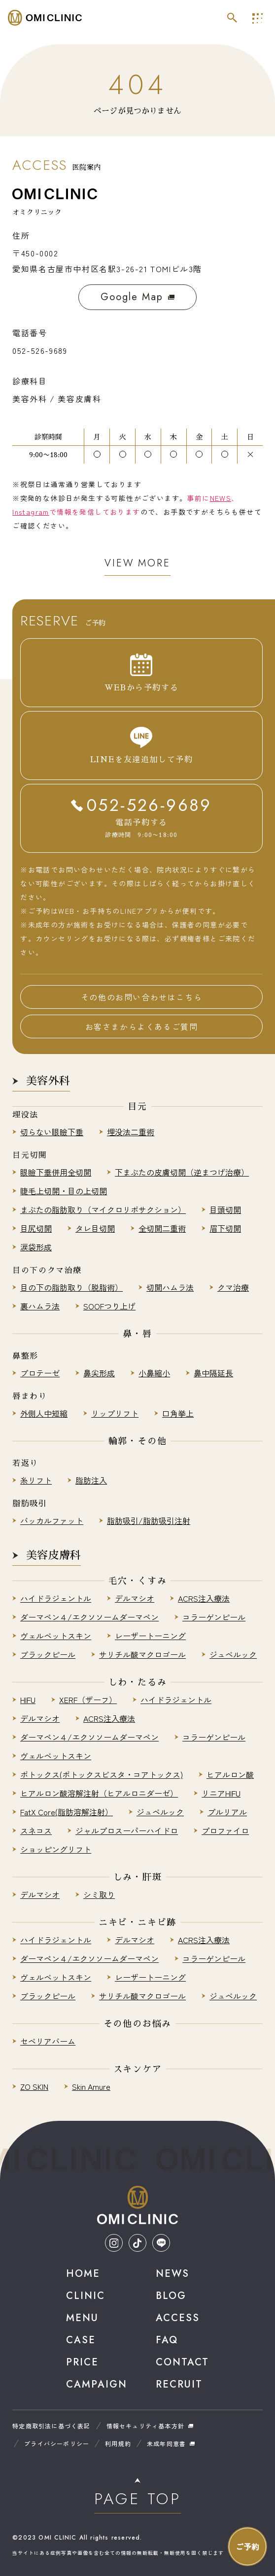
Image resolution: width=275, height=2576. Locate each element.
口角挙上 (178, 1413)
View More (137, 563)
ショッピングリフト (55, 1849)
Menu (82, 2318)
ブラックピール (47, 1654)
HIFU (27, 1700)
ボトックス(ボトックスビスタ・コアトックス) (101, 1774)
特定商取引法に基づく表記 (51, 2425)
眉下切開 (225, 1228)
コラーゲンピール (213, 1617)
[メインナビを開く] (257, 18)
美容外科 (48, 1081)
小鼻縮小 (154, 1373)
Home (83, 2273)
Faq (167, 2340)
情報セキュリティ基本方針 (145, 2425)
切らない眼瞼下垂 (51, 1132)
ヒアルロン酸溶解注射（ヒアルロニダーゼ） (99, 1793)
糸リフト (36, 1480)
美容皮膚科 (53, 1555)
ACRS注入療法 (204, 1598)
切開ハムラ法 (170, 1287)
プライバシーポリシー (56, 2443)
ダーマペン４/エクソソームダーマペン (89, 1617)
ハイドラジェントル (55, 1598)
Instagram (30, 512)
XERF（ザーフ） (88, 1700)
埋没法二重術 (130, 1132)
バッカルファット (51, 1520)
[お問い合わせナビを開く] (247, 2546)
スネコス (36, 1830)
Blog (171, 2296)
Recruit (179, 2384)
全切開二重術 (162, 1228)
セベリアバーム (47, 2041)
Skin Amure (91, 2086)
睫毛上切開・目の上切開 (63, 1191)
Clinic (85, 2296)
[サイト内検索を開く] (232, 17)
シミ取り (99, 1894)
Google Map (137, 297)
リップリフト (114, 1413)
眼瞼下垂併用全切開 (55, 1172)
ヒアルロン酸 (230, 1774)
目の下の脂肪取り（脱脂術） (71, 1287)
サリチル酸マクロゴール (142, 1654)
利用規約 (118, 2443)
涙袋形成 (36, 1247)
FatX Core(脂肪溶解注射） (66, 1812)
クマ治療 (233, 1287)
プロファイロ (225, 1830)
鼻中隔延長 (213, 1373)
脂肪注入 (91, 1480)
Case (81, 2340)
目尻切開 (36, 1228)
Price (82, 2362)
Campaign (96, 2384)
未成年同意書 (166, 2443)
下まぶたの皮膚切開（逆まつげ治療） (182, 1172)
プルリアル (227, 1812)
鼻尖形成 (99, 1373)
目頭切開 (225, 1209)
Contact (182, 2362)
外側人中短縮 (44, 1413)
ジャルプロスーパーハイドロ (126, 1830)
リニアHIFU (221, 1793)
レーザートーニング (150, 1636)
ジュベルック (233, 1654)
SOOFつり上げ (109, 1306)
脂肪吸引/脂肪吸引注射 (148, 1520)
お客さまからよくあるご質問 (141, 1026)
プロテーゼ (40, 1373)
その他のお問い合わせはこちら (141, 997)
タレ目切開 (95, 1228)
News (172, 2273)
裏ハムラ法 (40, 1306)
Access (178, 2318)
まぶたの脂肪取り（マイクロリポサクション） (103, 1209)
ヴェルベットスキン (55, 1636)
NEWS (221, 498)
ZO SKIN (34, 2086)
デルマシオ (134, 1598)
